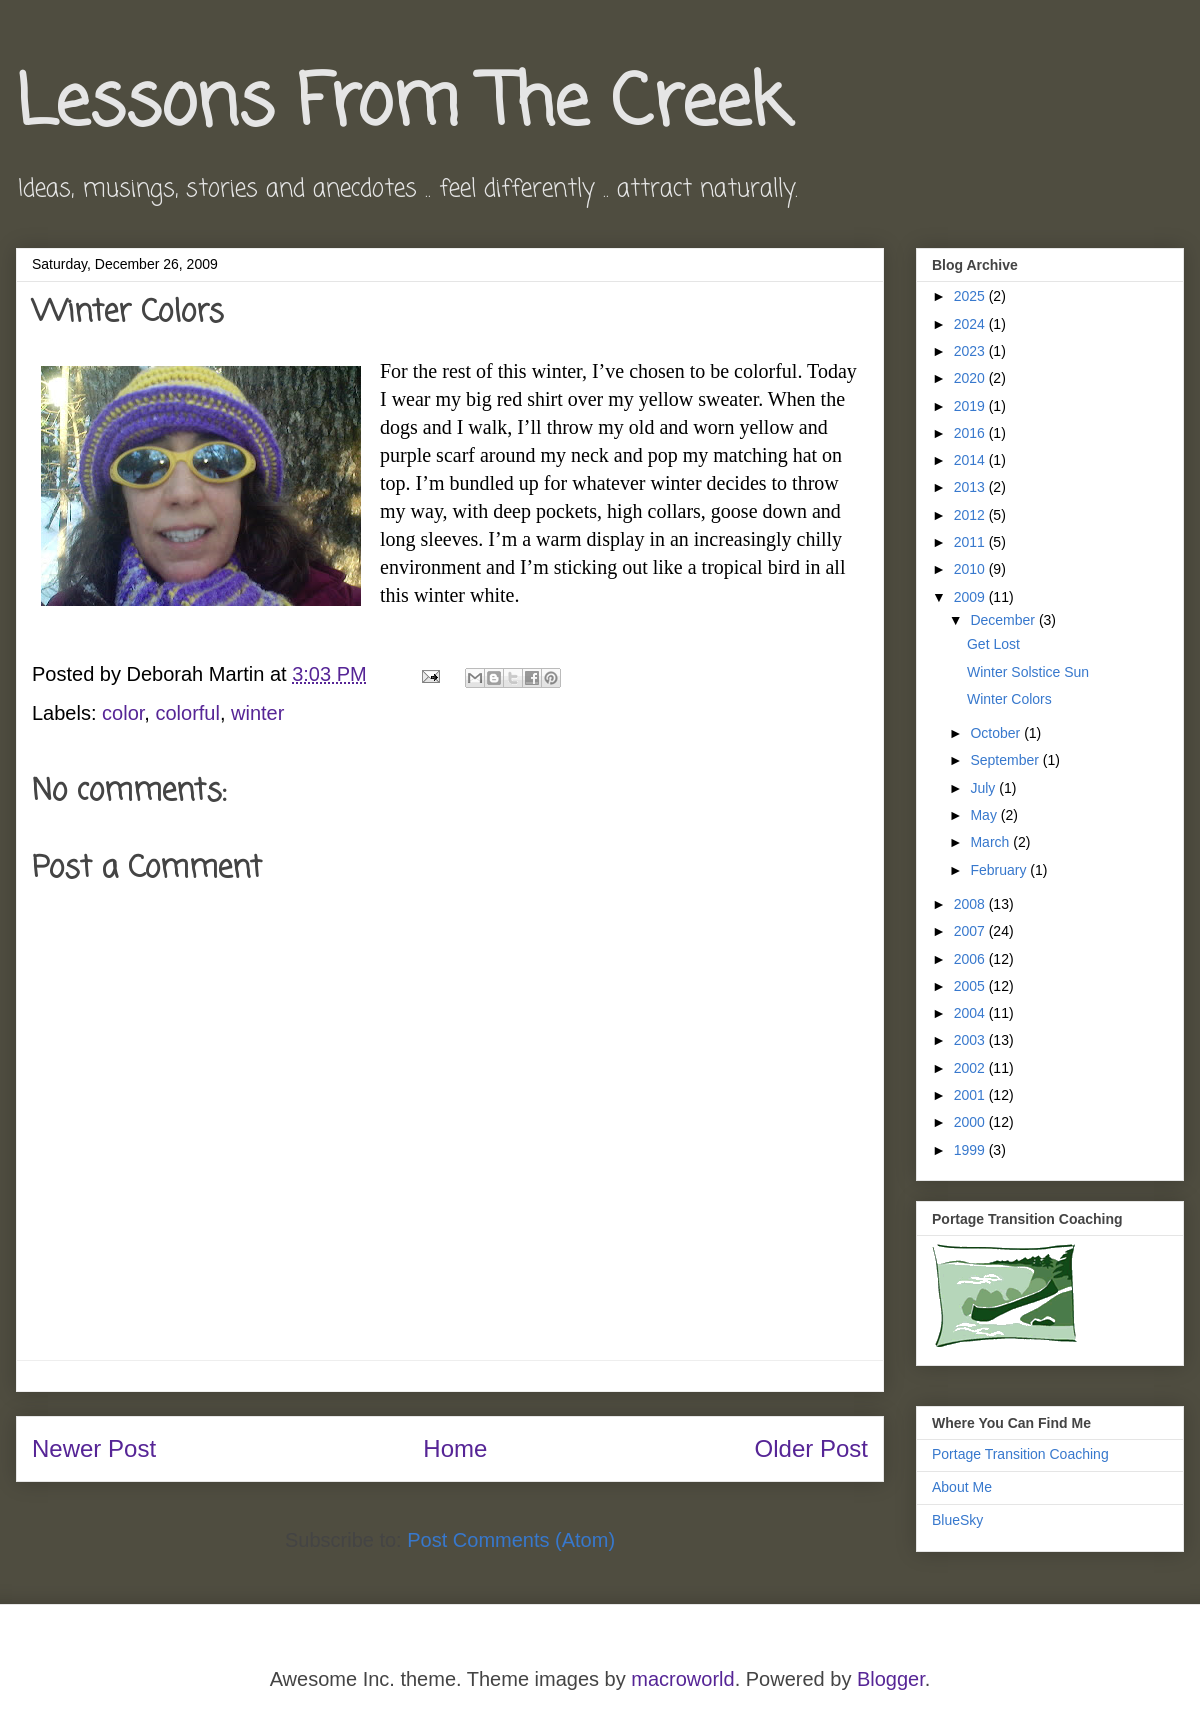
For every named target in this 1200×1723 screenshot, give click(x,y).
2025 (971, 296)
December (1004, 620)
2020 (971, 378)
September (1006, 760)
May (985, 815)
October (997, 733)
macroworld (682, 1679)
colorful (187, 713)
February (1000, 870)
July (984, 788)
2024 (971, 324)
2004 (971, 1013)
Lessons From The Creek (402, 105)
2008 (971, 904)
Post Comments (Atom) (511, 1540)
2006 (971, 959)
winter (257, 713)
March (991, 842)
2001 (971, 1095)
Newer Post (94, 1448)
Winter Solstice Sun (1028, 672)
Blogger (891, 1679)
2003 (971, 1040)
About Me (962, 1487)
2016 (971, 433)
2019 (971, 406)
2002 (971, 1068)
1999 (971, 1150)
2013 (971, 487)
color (123, 713)
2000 (971, 1122)
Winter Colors (1009, 699)
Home (455, 1448)
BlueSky (957, 1520)
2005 (971, 986)
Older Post (811, 1448)
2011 (971, 542)
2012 (971, 515)
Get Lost (993, 644)
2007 (971, 931)
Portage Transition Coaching (1020, 1454)
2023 (971, 351)
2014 (971, 460)
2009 (971, 597)
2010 (971, 569)
